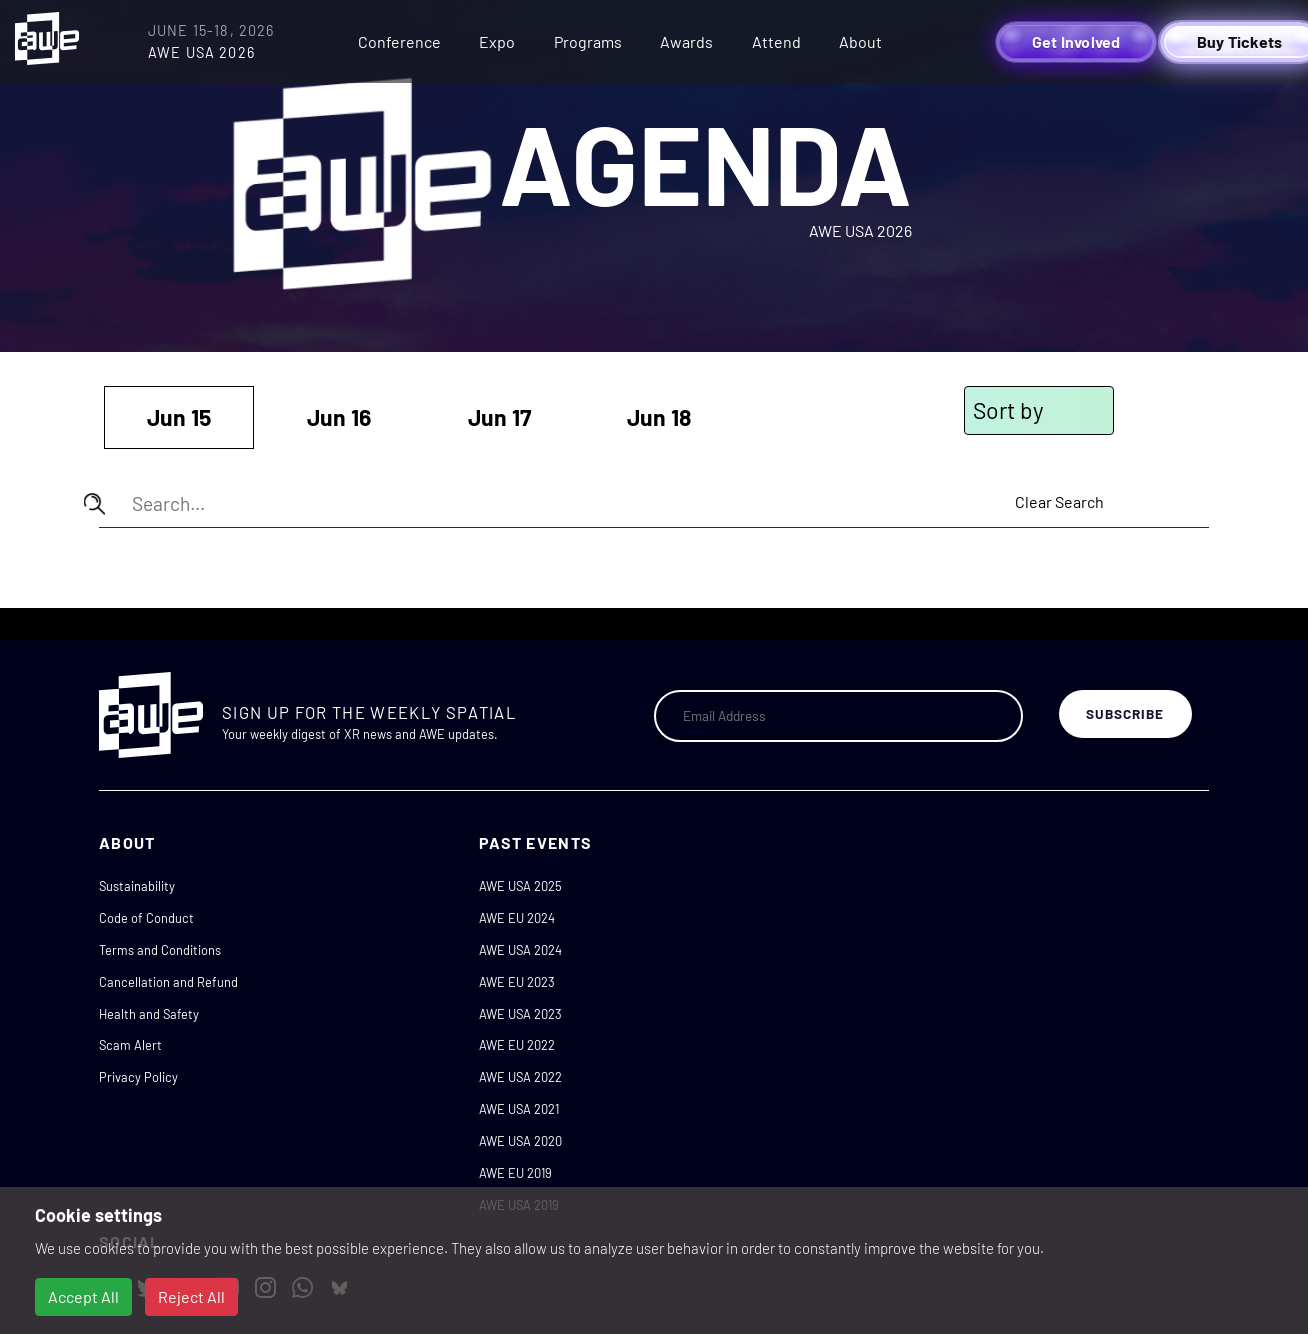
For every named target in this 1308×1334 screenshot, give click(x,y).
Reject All (191, 1296)
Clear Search (1059, 501)
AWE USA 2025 (520, 886)
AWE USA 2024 (520, 950)
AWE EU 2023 (517, 982)
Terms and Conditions (160, 950)
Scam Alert (130, 1045)
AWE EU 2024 (517, 918)
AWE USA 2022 (520, 1077)
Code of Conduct (146, 918)
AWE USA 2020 (520, 1141)
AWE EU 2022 (517, 1045)
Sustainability (137, 886)
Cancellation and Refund (168, 982)
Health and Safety (149, 1014)
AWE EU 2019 (515, 1173)
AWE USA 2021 (519, 1109)
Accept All (83, 1296)
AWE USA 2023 (520, 1014)
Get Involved (1076, 41)
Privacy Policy (138, 1077)
